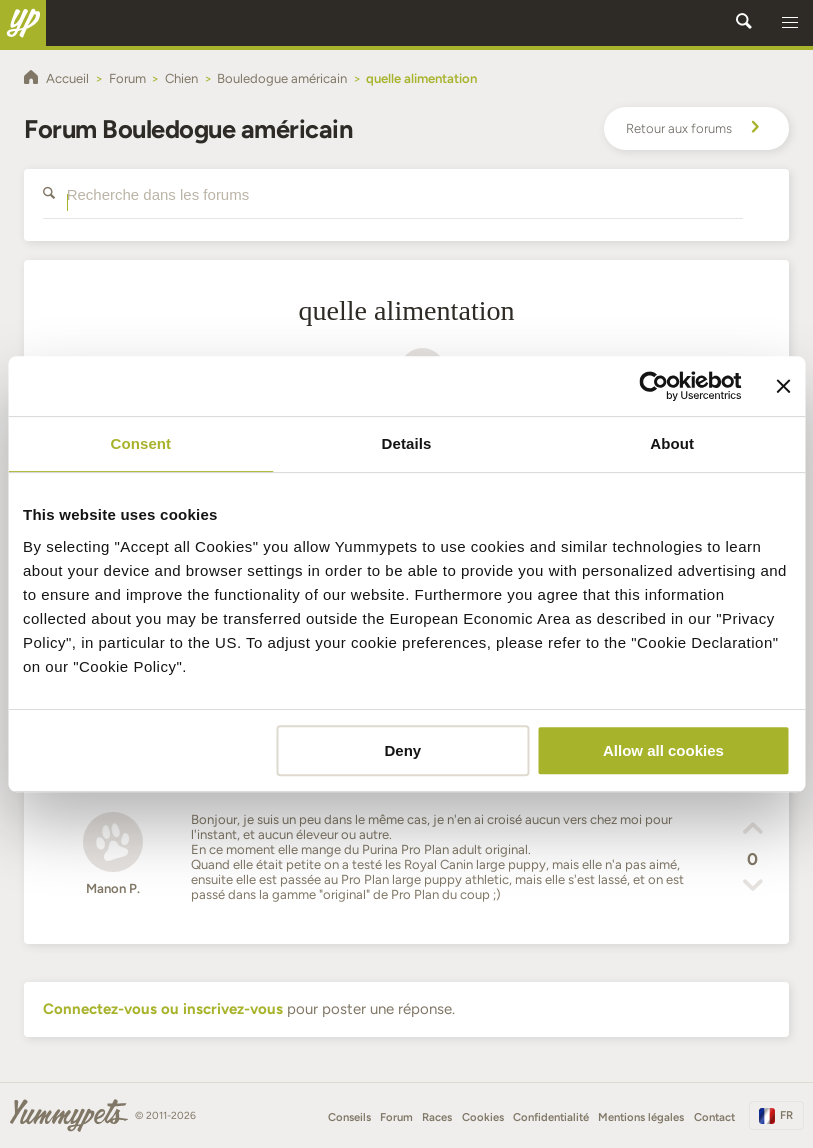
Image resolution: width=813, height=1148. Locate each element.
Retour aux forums (696, 129)
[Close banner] (783, 386)
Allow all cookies (663, 750)
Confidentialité (551, 1117)
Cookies (483, 1117)
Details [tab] (407, 443)
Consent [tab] (140, 443)
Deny (402, 750)
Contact (714, 1117)
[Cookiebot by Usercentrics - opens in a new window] (653, 386)
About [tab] (672, 443)
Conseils (349, 1117)
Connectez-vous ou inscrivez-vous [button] (163, 1009)
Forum (396, 1117)
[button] (790, 23)
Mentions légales (641, 1117)
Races (437, 1117)
